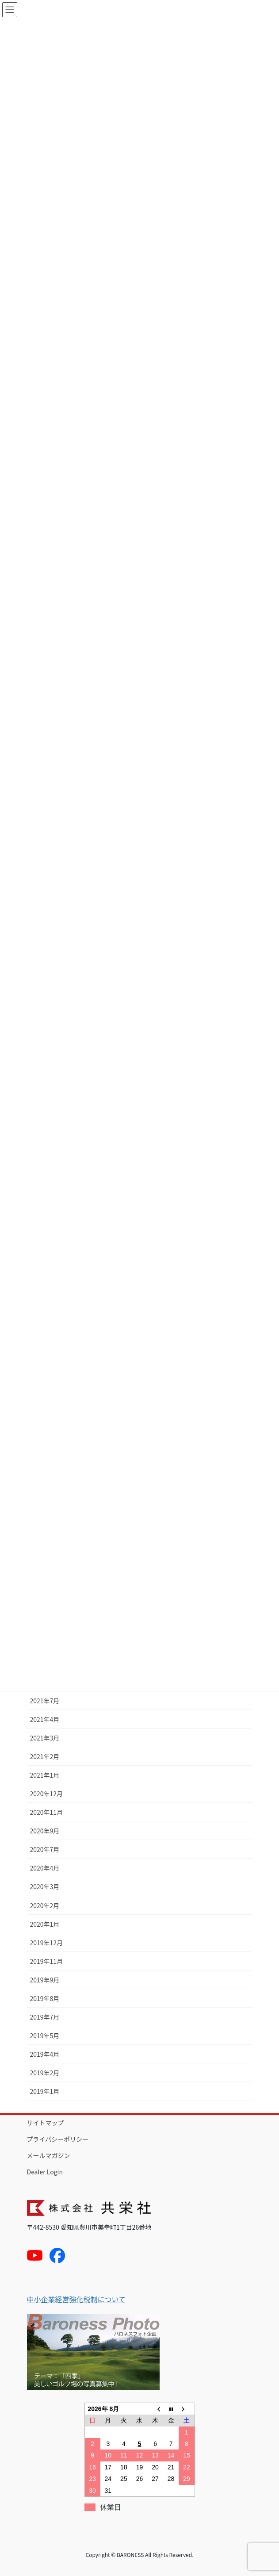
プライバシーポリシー (58, 2139)
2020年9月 (45, 1830)
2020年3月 (45, 1886)
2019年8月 (45, 1998)
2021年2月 (45, 1756)
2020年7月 (45, 1849)
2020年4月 (45, 1867)
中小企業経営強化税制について (76, 2299)
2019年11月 (46, 1961)
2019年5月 (45, 2035)
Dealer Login (45, 2171)
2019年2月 (45, 2072)
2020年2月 (45, 1905)
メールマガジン (48, 2155)
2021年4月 (45, 1719)
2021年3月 (45, 1737)
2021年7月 (45, 1700)
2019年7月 (45, 2016)
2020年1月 (45, 1924)
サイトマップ (45, 2122)
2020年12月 (46, 1793)
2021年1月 (45, 1775)
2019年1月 (45, 2091)
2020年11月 (46, 1812)
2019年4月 (45, 2054)
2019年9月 (45, 1979)
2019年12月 (46, 1942)
